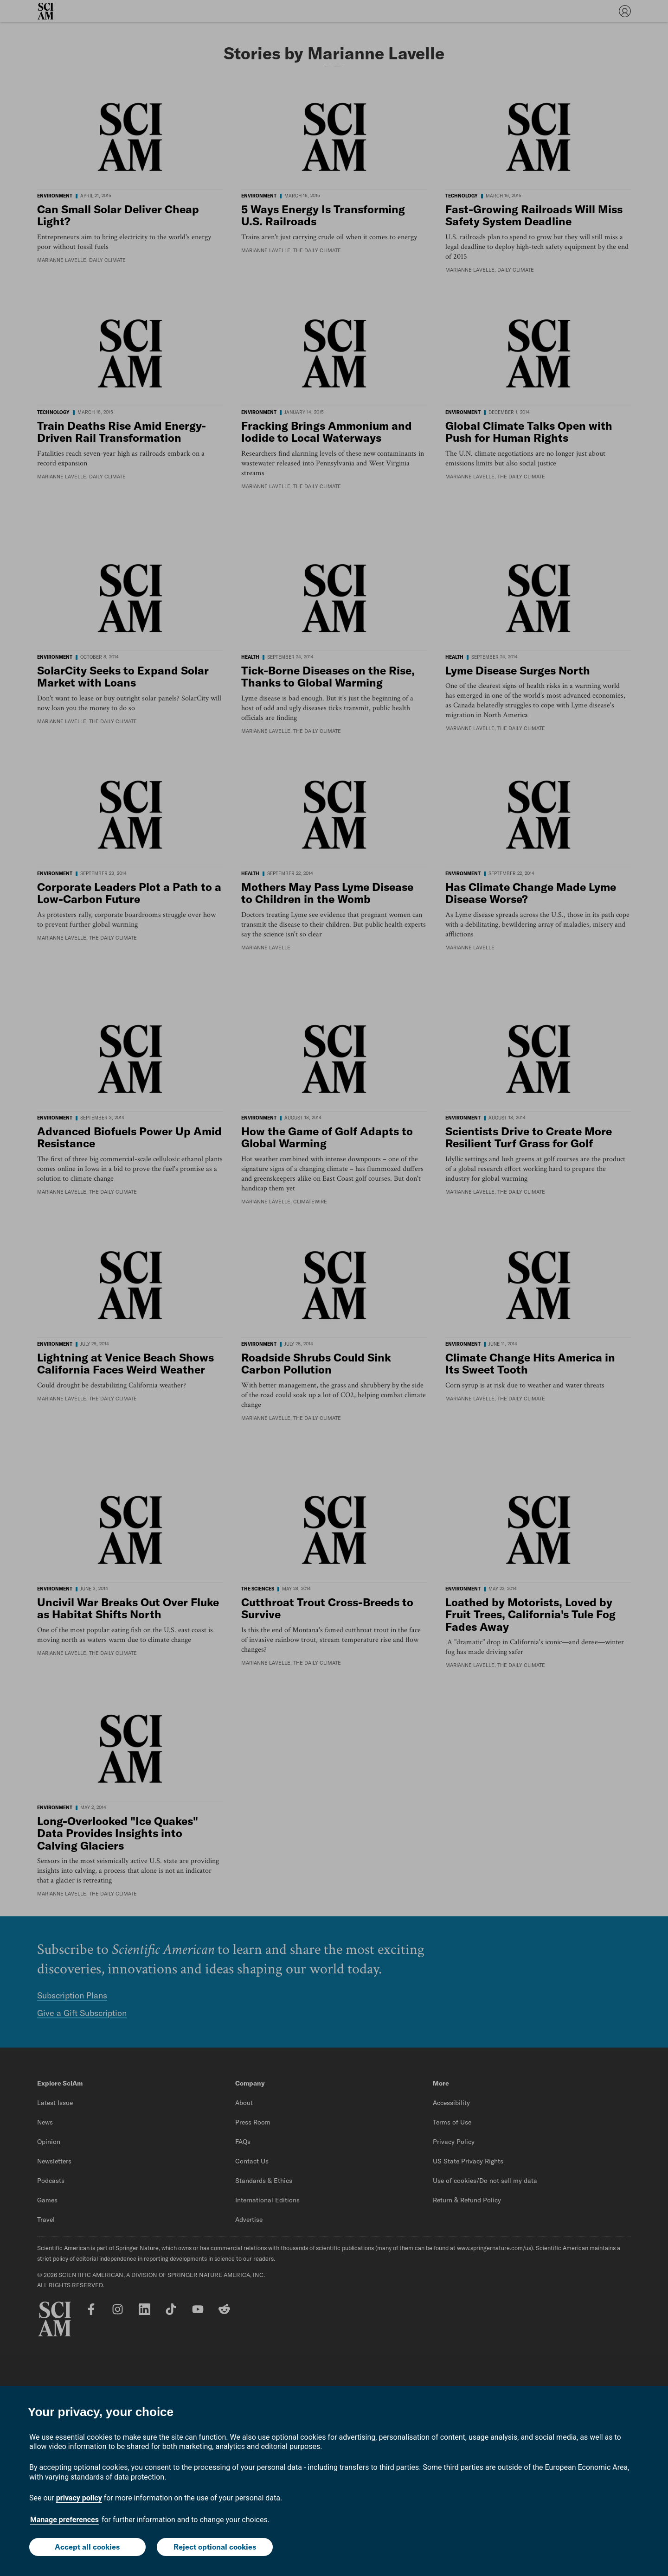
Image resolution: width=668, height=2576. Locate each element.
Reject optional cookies (214, 2546)
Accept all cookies (87, 2546)
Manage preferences (64, 2519)
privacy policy (79, 2497)
